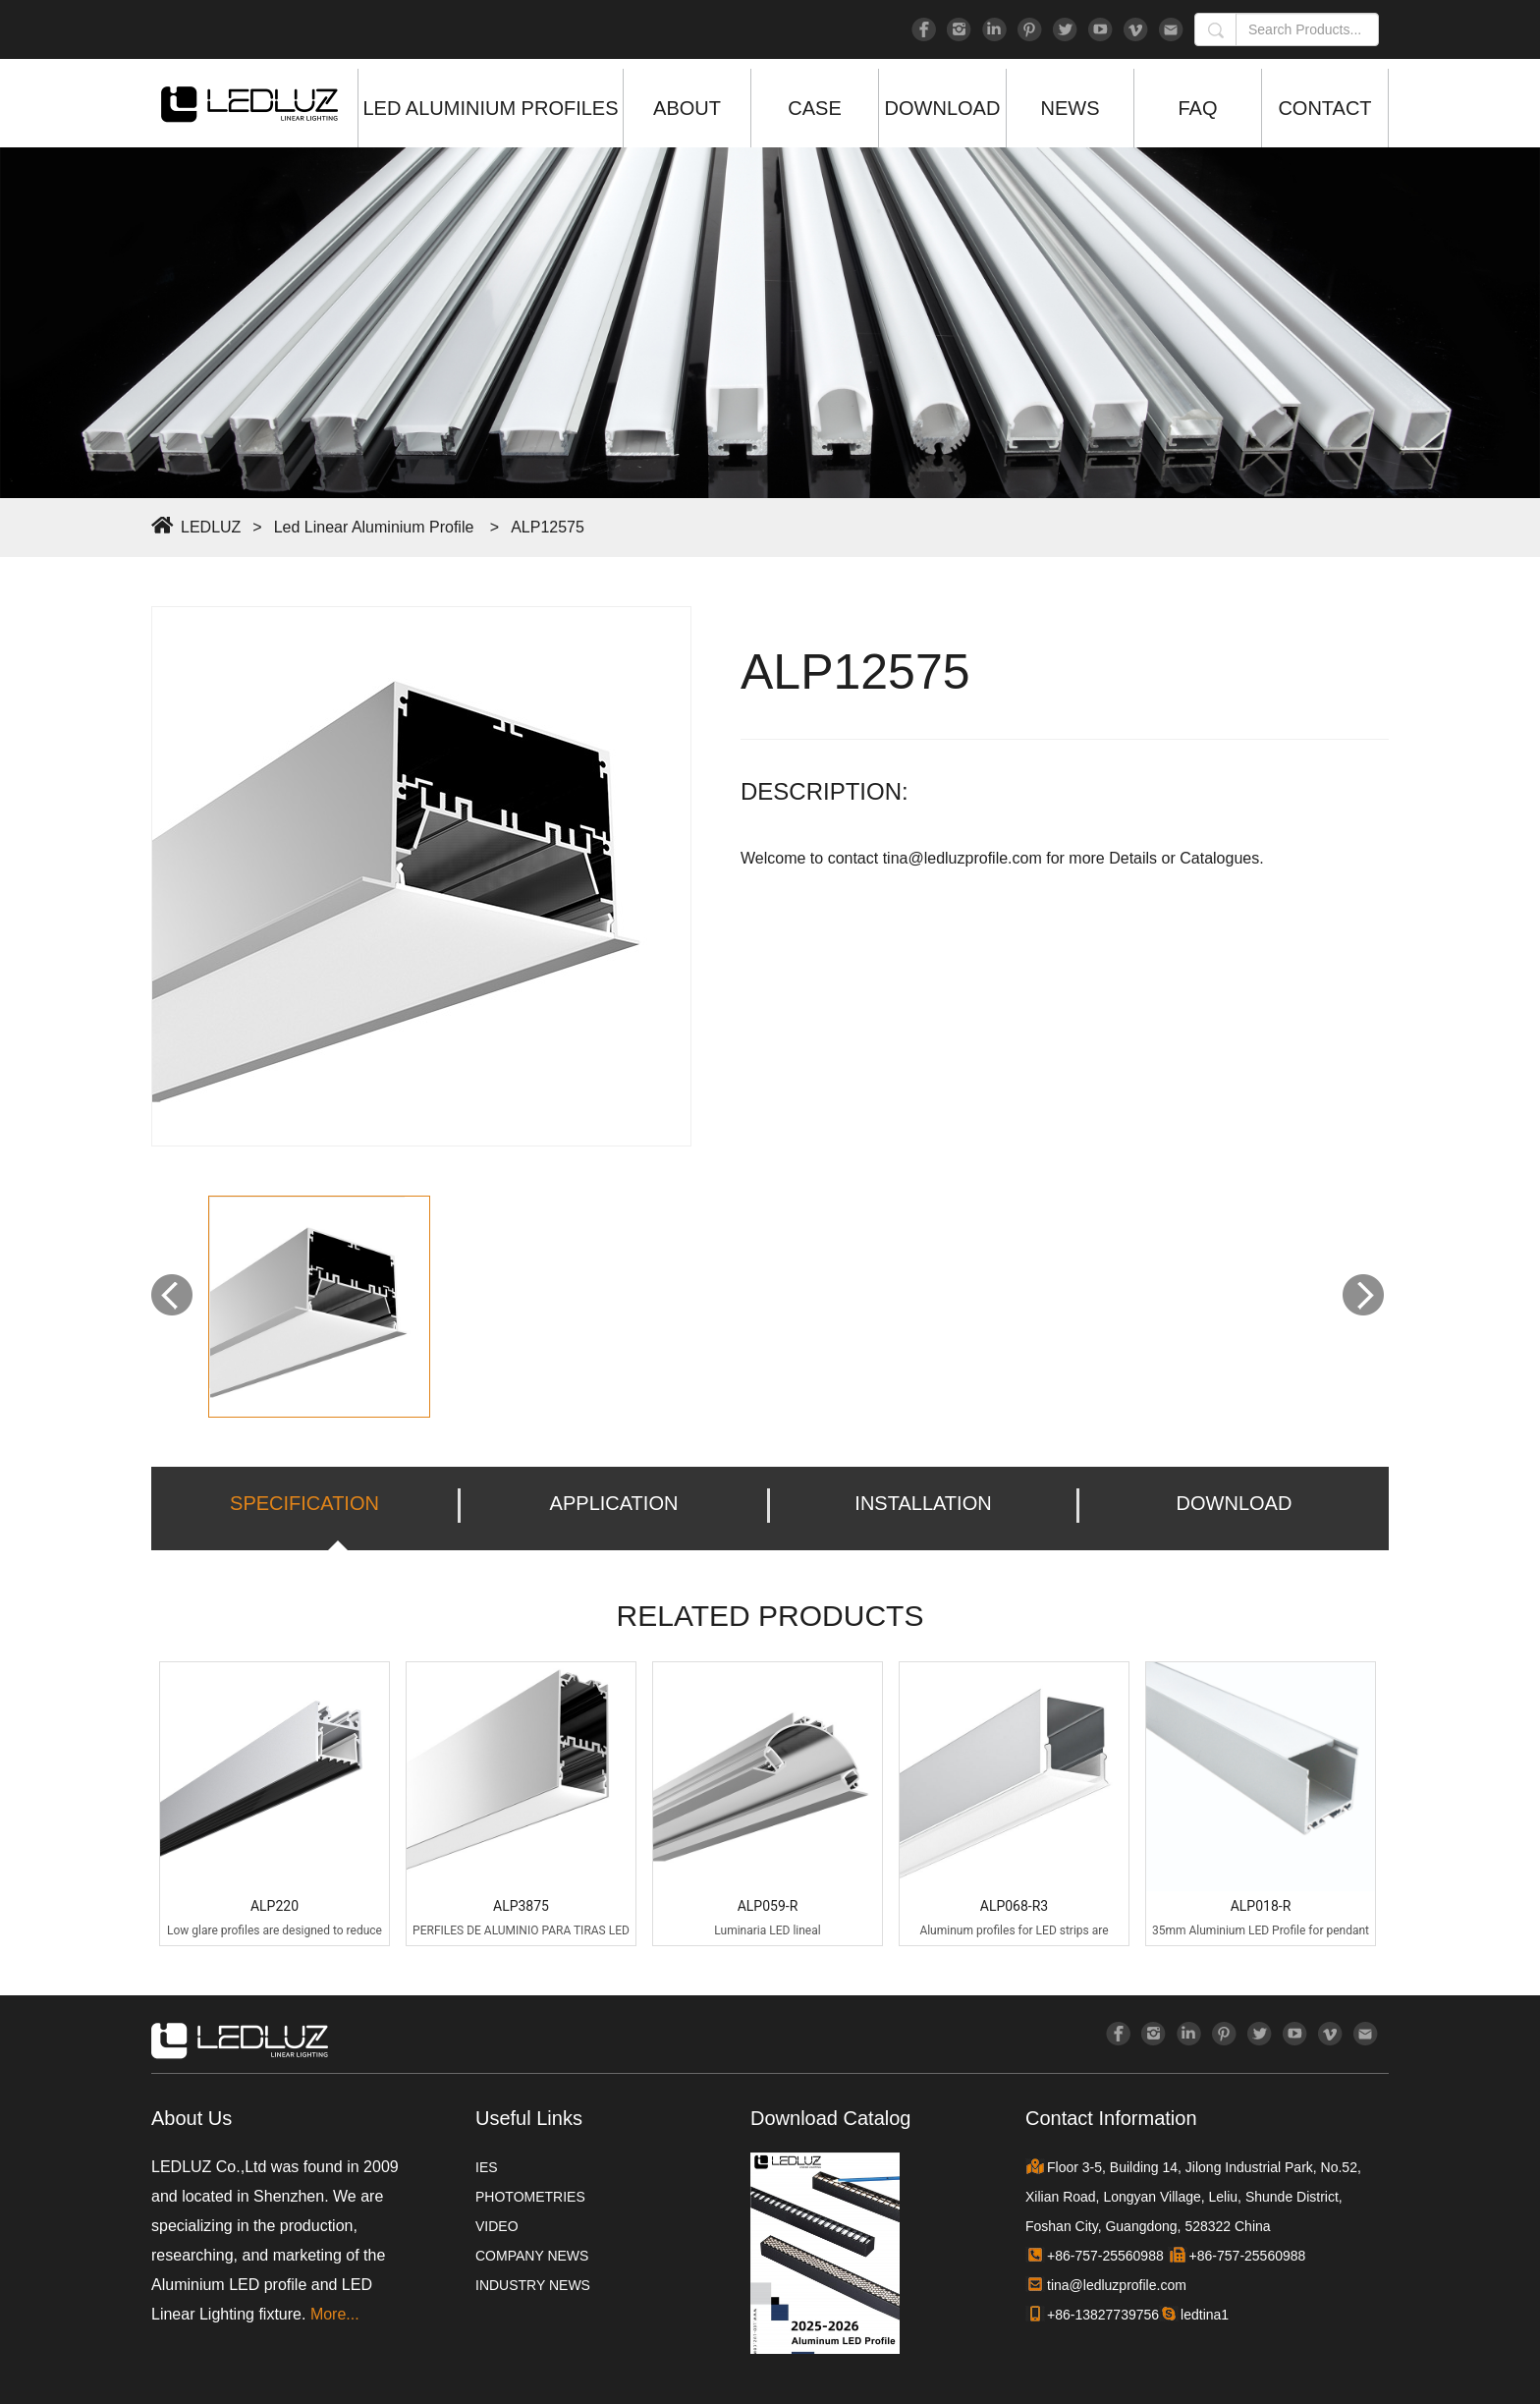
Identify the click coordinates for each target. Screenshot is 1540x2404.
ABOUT (687, 108)
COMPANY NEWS (531, 2256)
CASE (814, 108)
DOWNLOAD (943, 108)
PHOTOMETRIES (530, 2197)
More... (334, 2314)
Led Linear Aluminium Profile (374, 527)
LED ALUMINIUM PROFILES (490, 108)
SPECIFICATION (304, 1503)
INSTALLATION (922, 1503)
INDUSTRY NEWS (532, 2285)
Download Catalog (830, 2118)
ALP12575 (547, 527)
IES (486, 2167)
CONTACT (1324, 108)
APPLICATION (614, 1503)
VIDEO (497, 2226)
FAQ (1197, 108)
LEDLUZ (211, 527)
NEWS (1070, 108)
